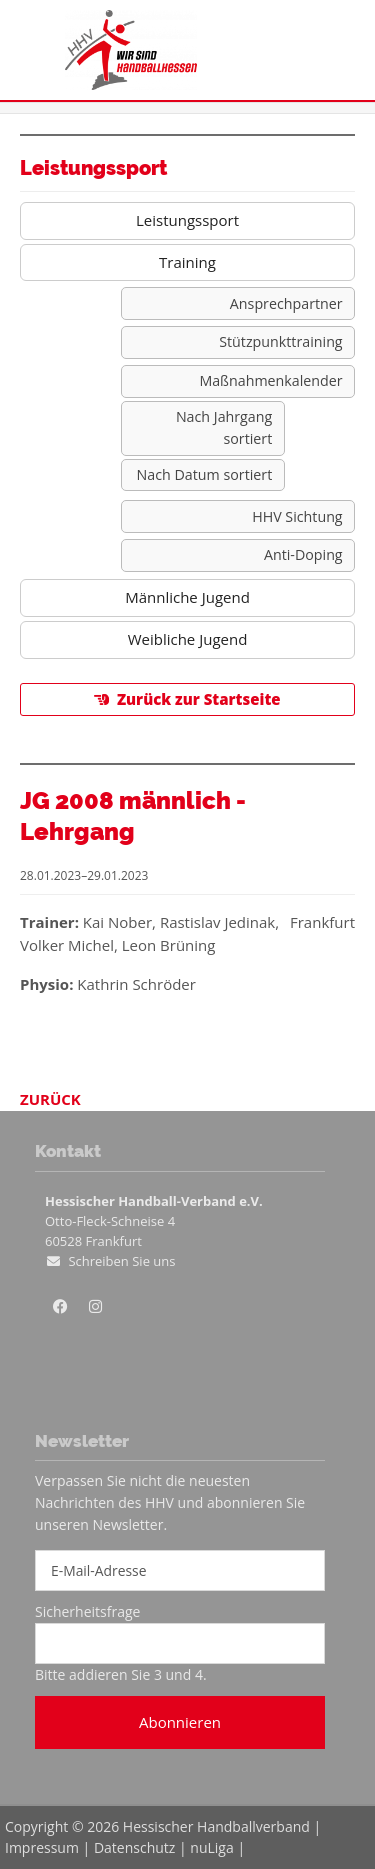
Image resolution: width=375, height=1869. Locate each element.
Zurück (50, 1099)
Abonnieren (180, 1722)
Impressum (42, 1847)
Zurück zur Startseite (199, 699)
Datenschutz (134, 1847)
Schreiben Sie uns (121, 1261)
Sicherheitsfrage (87, 1611)
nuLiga (211, 1847)
